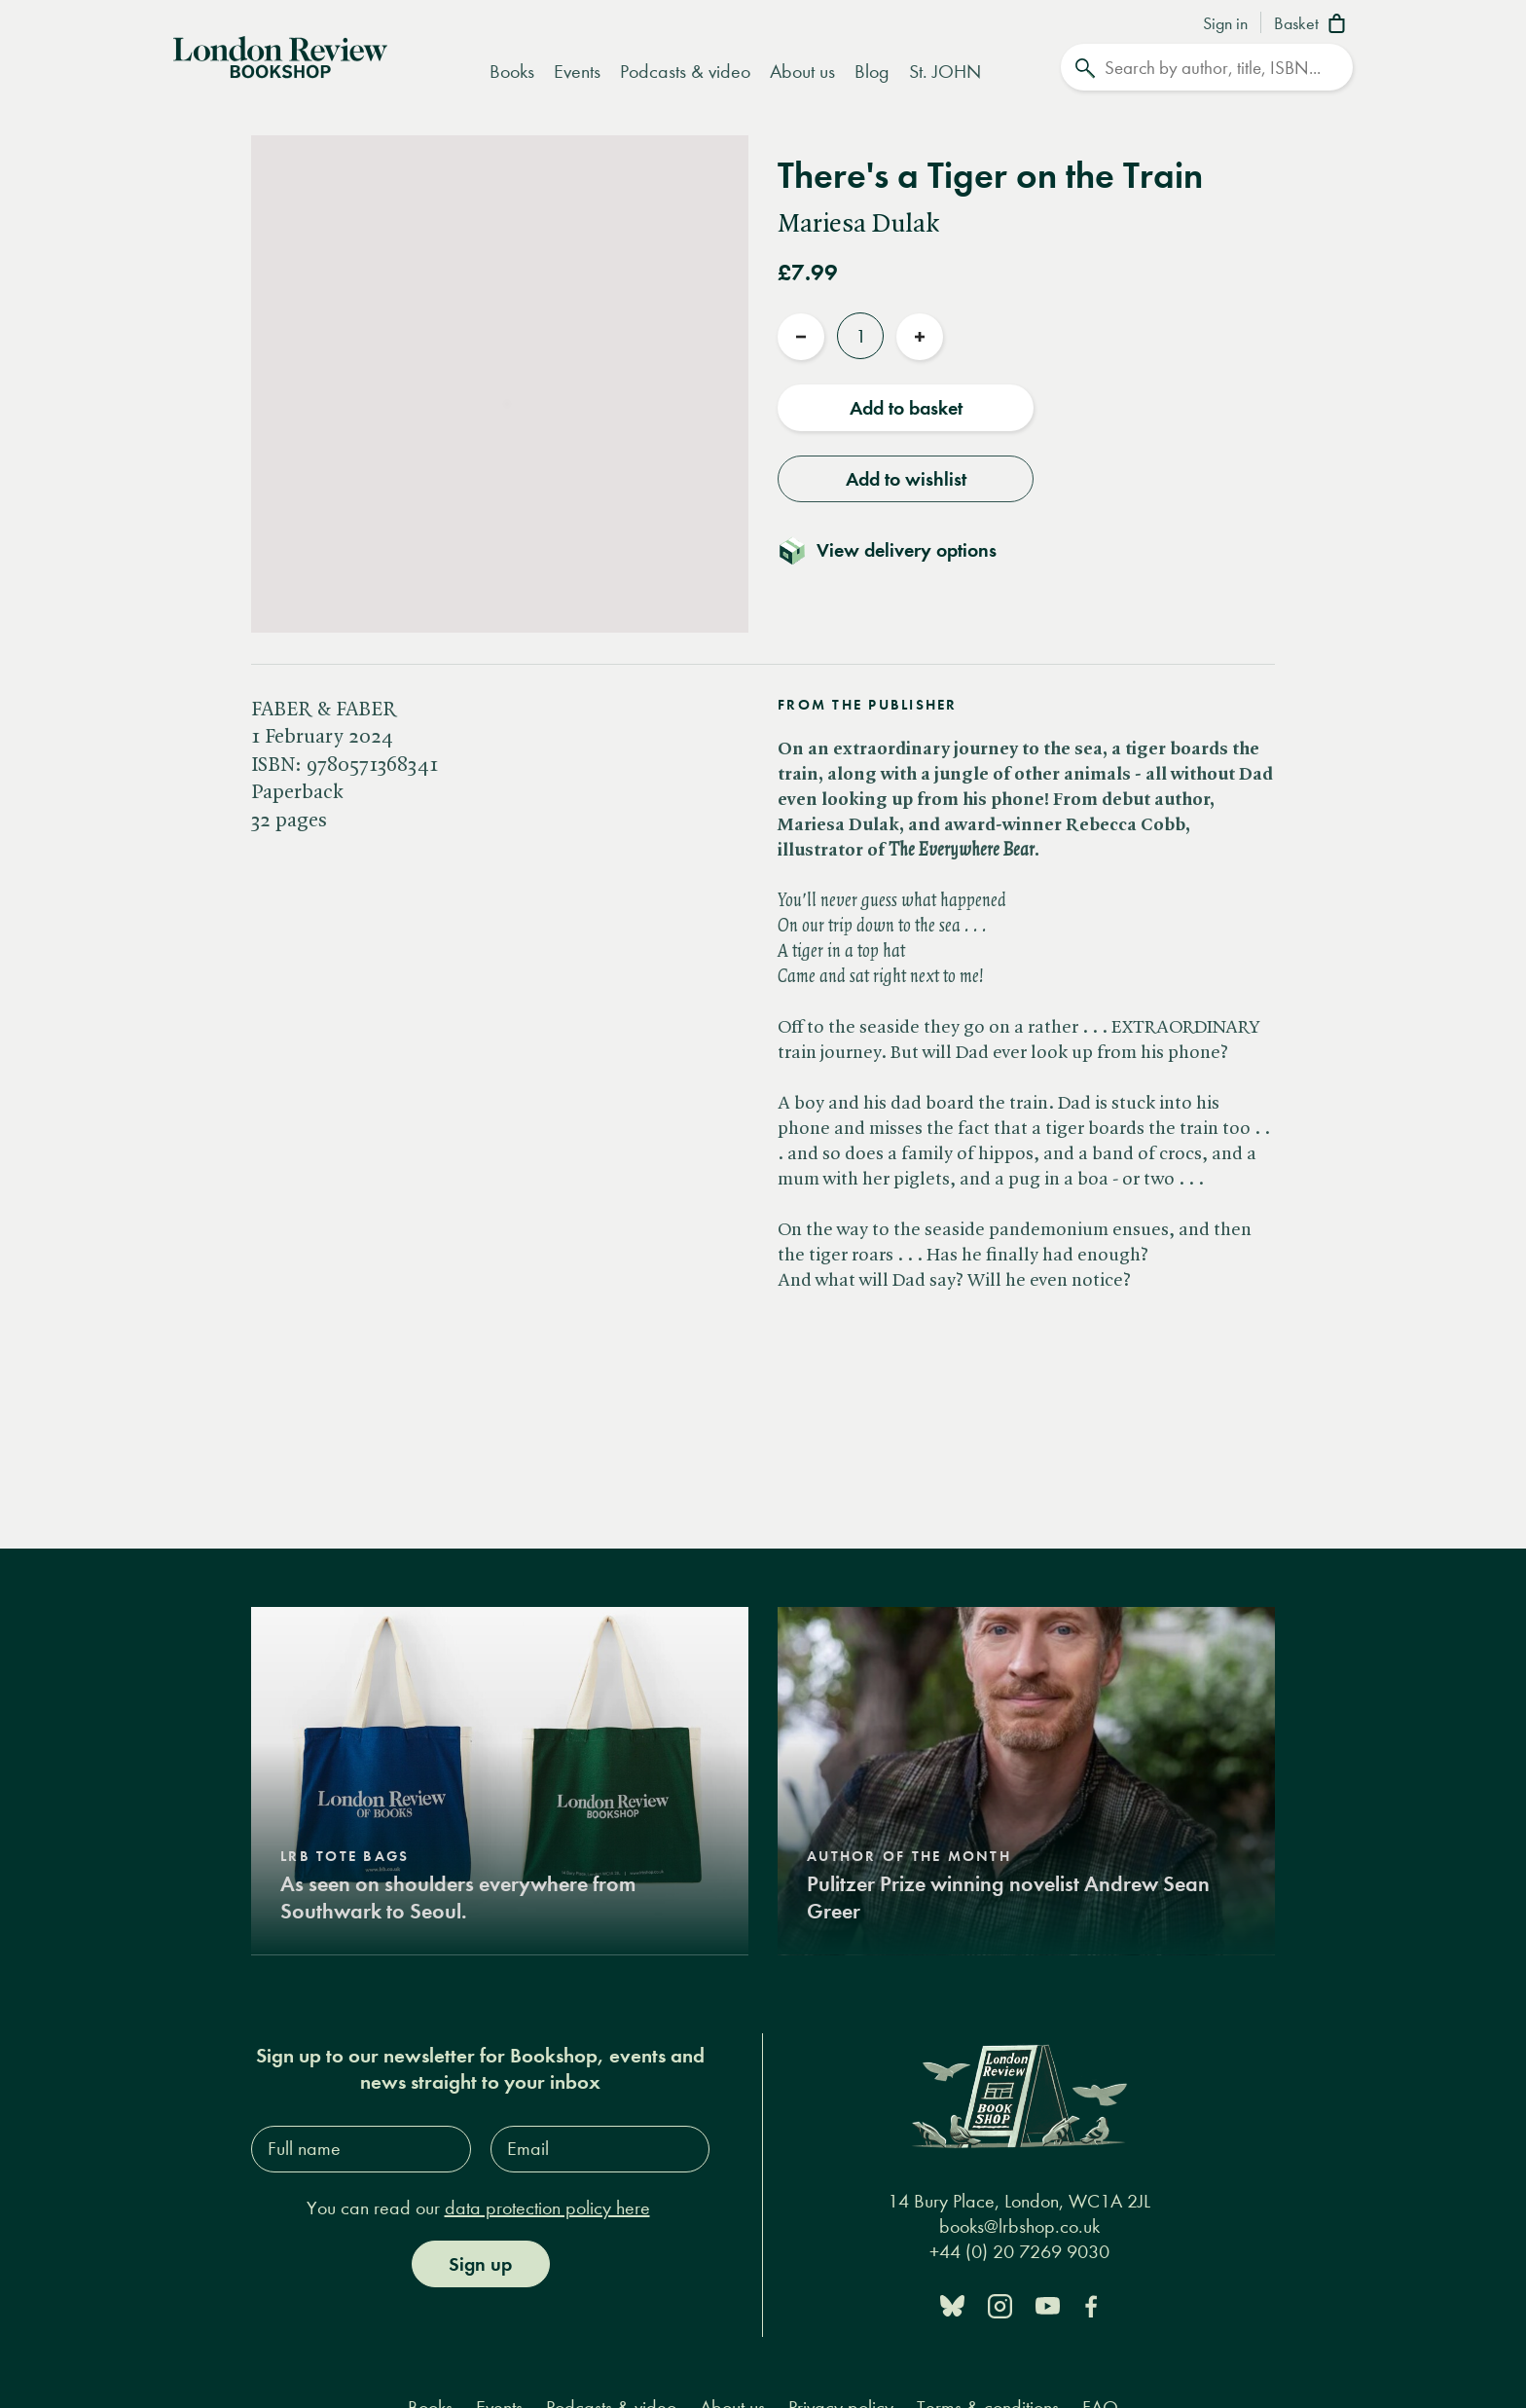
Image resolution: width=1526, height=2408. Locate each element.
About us (802, 71)
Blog (872, 71)
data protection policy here (547, 2207)
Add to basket (906, 408)
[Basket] (1313, 25)
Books (512, 71)
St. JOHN (945, 71)
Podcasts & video (685, 71)
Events (577, 71)
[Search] (1207, 67)
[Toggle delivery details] (899, 550)
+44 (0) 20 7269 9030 (1019, 2251)
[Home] (280, 55)
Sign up (480, 2263)
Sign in (1225, 24)
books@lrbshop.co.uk (1019, 2225)
